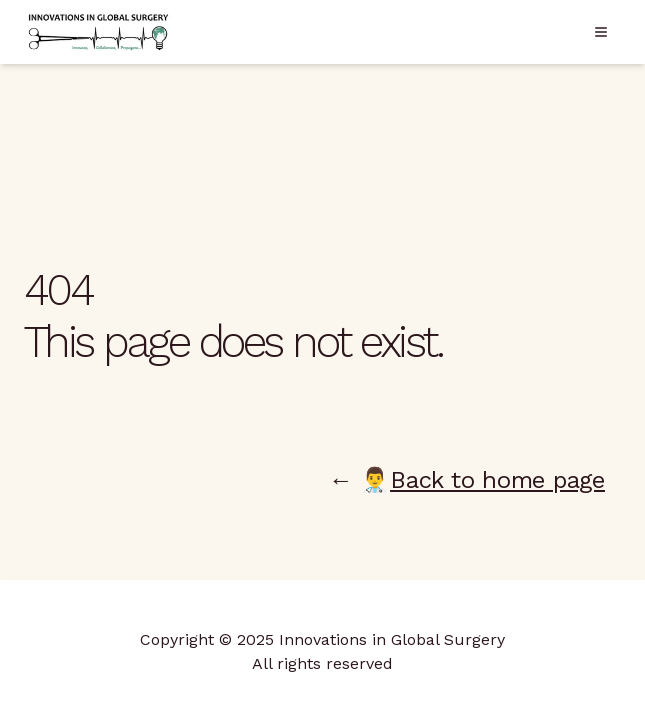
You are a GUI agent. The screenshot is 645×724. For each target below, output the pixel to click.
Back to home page (497, 480)
